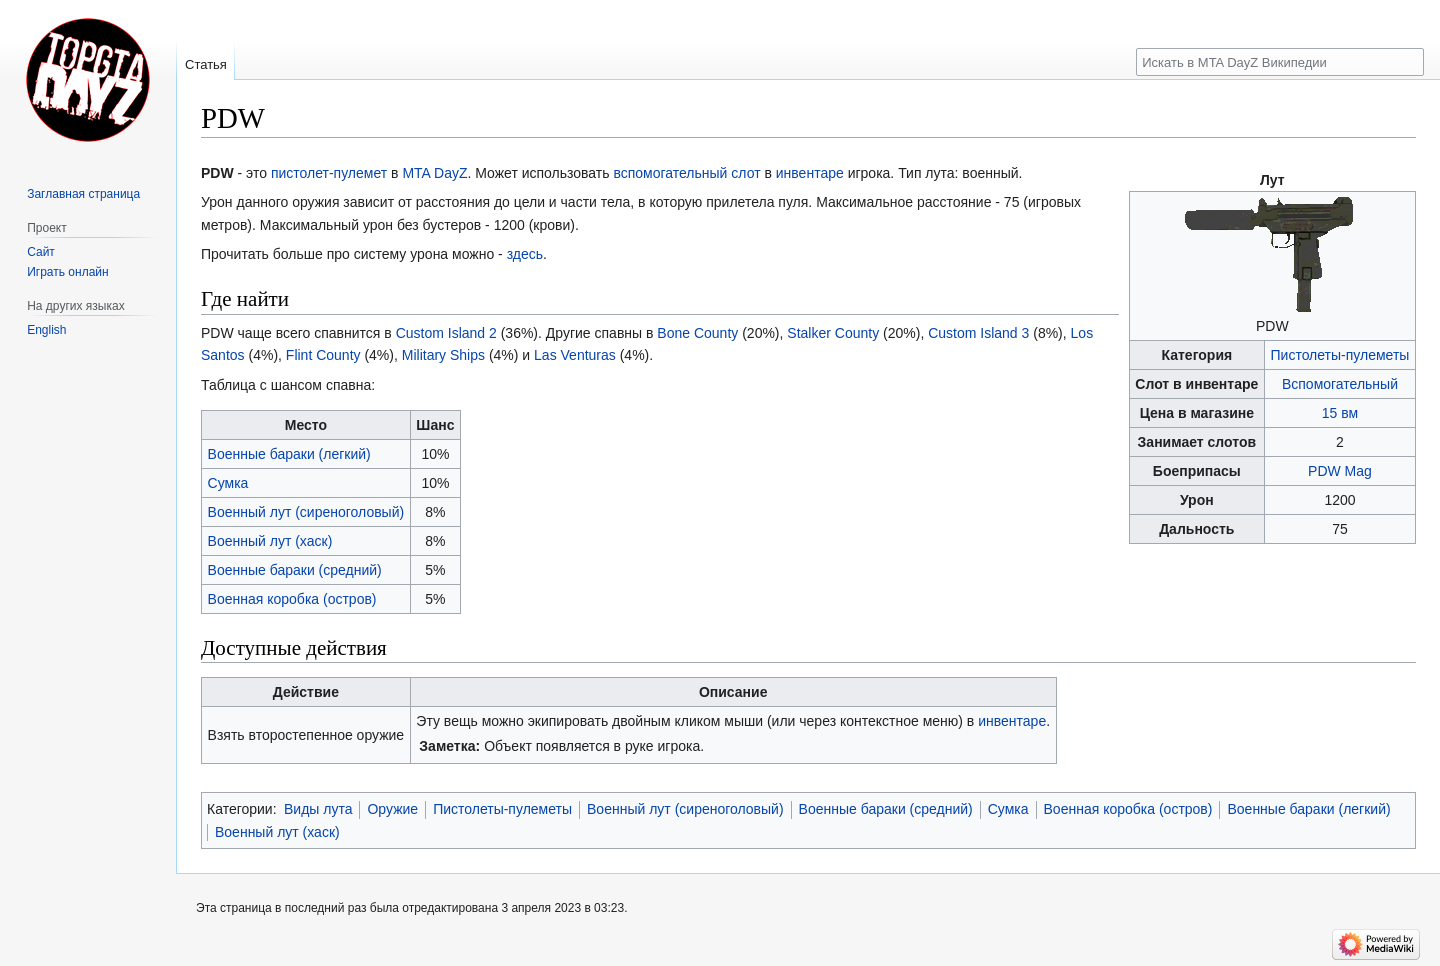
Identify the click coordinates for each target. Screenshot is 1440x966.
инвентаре (810, 173)
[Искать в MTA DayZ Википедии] (1280, 62)
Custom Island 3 (978, 333)
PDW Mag (1340, 471)
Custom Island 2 (446, 333)
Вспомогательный (1340, 384)
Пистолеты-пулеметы (1340, 355)
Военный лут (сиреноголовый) (306, 512)
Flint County (323, 355)
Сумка (228, 483)
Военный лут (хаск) (270, 541)
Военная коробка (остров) (292, 599)
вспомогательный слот (686, 173)
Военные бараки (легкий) (289, 454)
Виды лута (318, 809)
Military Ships (443, 355)
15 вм (1340, 413)
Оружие (392, 809)
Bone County (697, 333)
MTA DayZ (434, 173)
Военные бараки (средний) (295, 570)
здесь (525, 254)
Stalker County (833, 333)
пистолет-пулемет (329, 173)
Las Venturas (575, 355)
